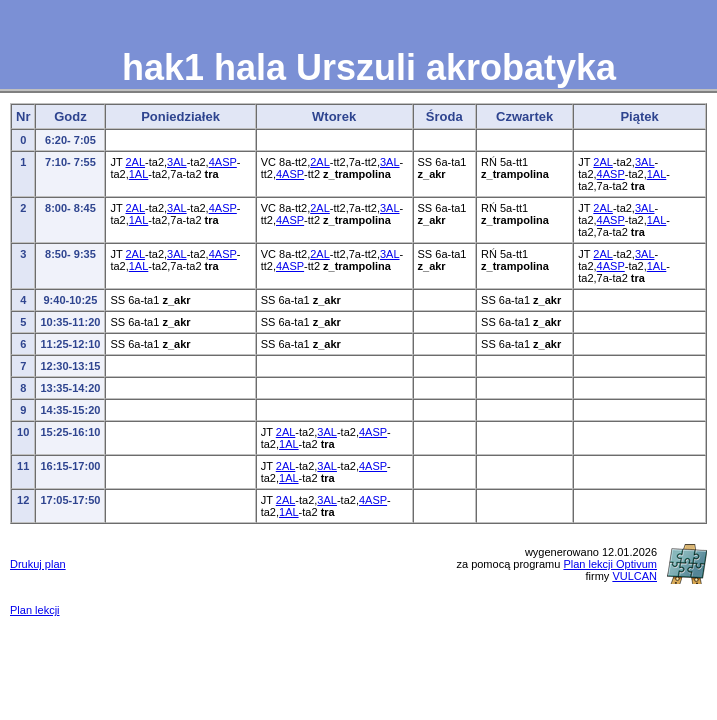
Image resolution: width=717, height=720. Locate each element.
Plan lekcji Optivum (610, 564)
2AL (135, 162)
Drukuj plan (38, 564)
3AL (177, 162)
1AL (139, 174)
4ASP (223, 162)
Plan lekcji (35, 610)
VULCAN (634, 576)
